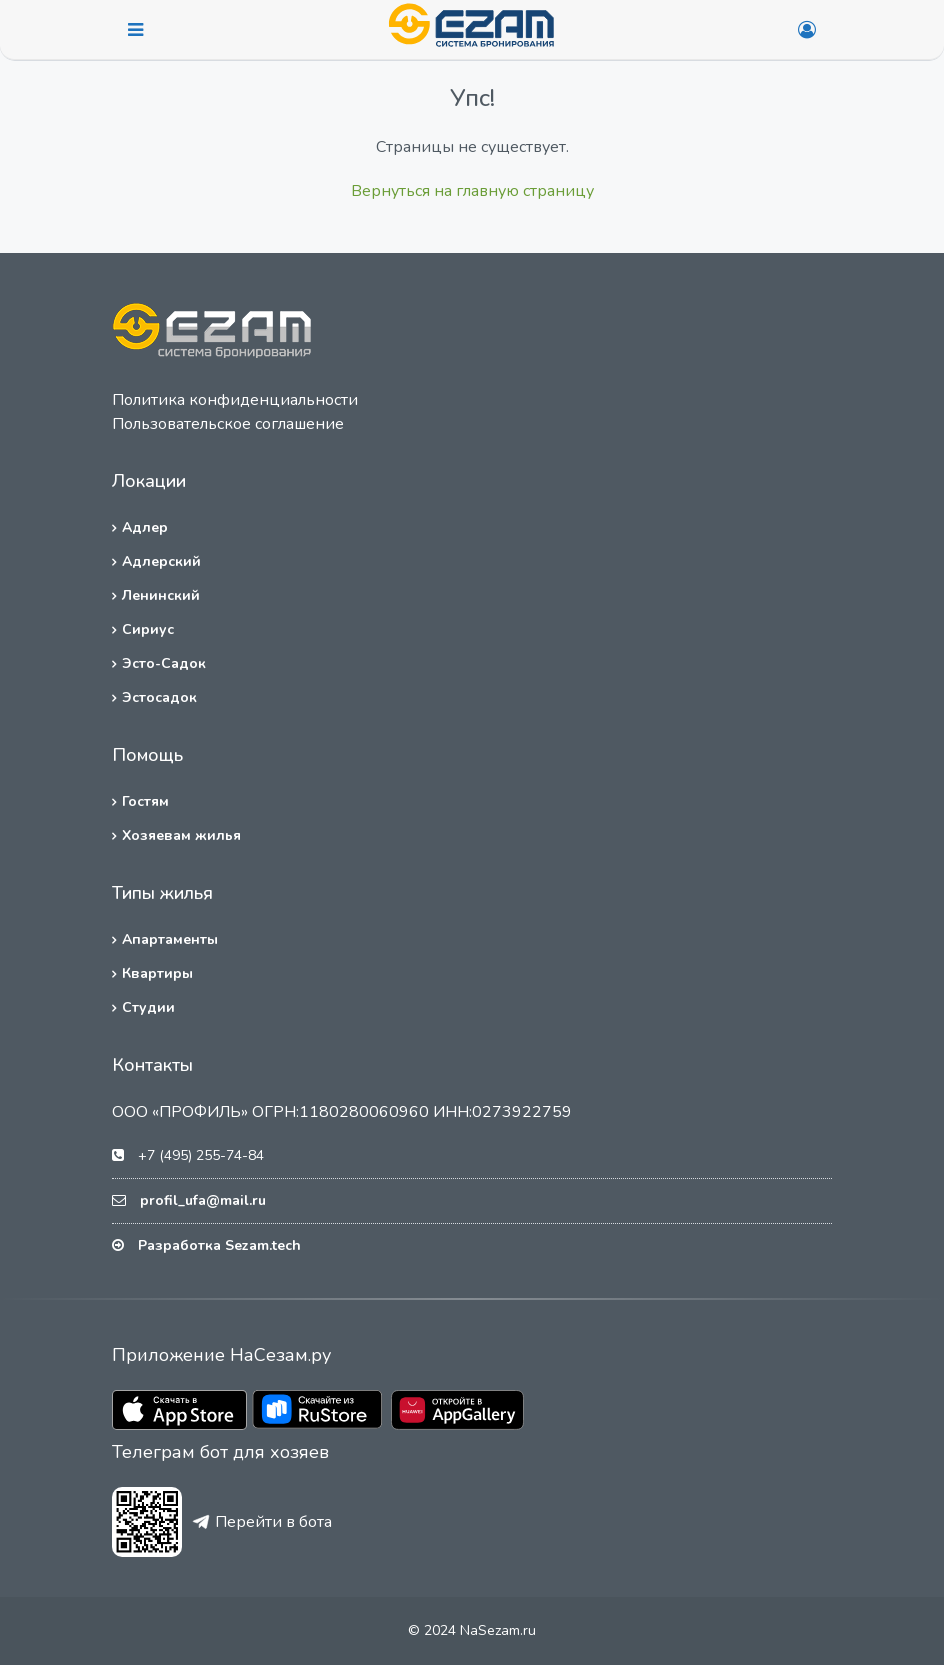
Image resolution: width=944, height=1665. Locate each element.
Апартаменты (170, 939)
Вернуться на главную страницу (472, 191)
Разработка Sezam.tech (219, 1245)
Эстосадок (159, 697)
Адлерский (161, 561)
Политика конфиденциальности (235, 400)
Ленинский (161, 595)
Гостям (145, 801)
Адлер (145, 527)
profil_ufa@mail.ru (203, 1200)
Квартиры (157, 973)
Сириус (148, 629)
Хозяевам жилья (181, 835)
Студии (148, 1007)
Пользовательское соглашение (228, 424)
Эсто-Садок (164, 663)
